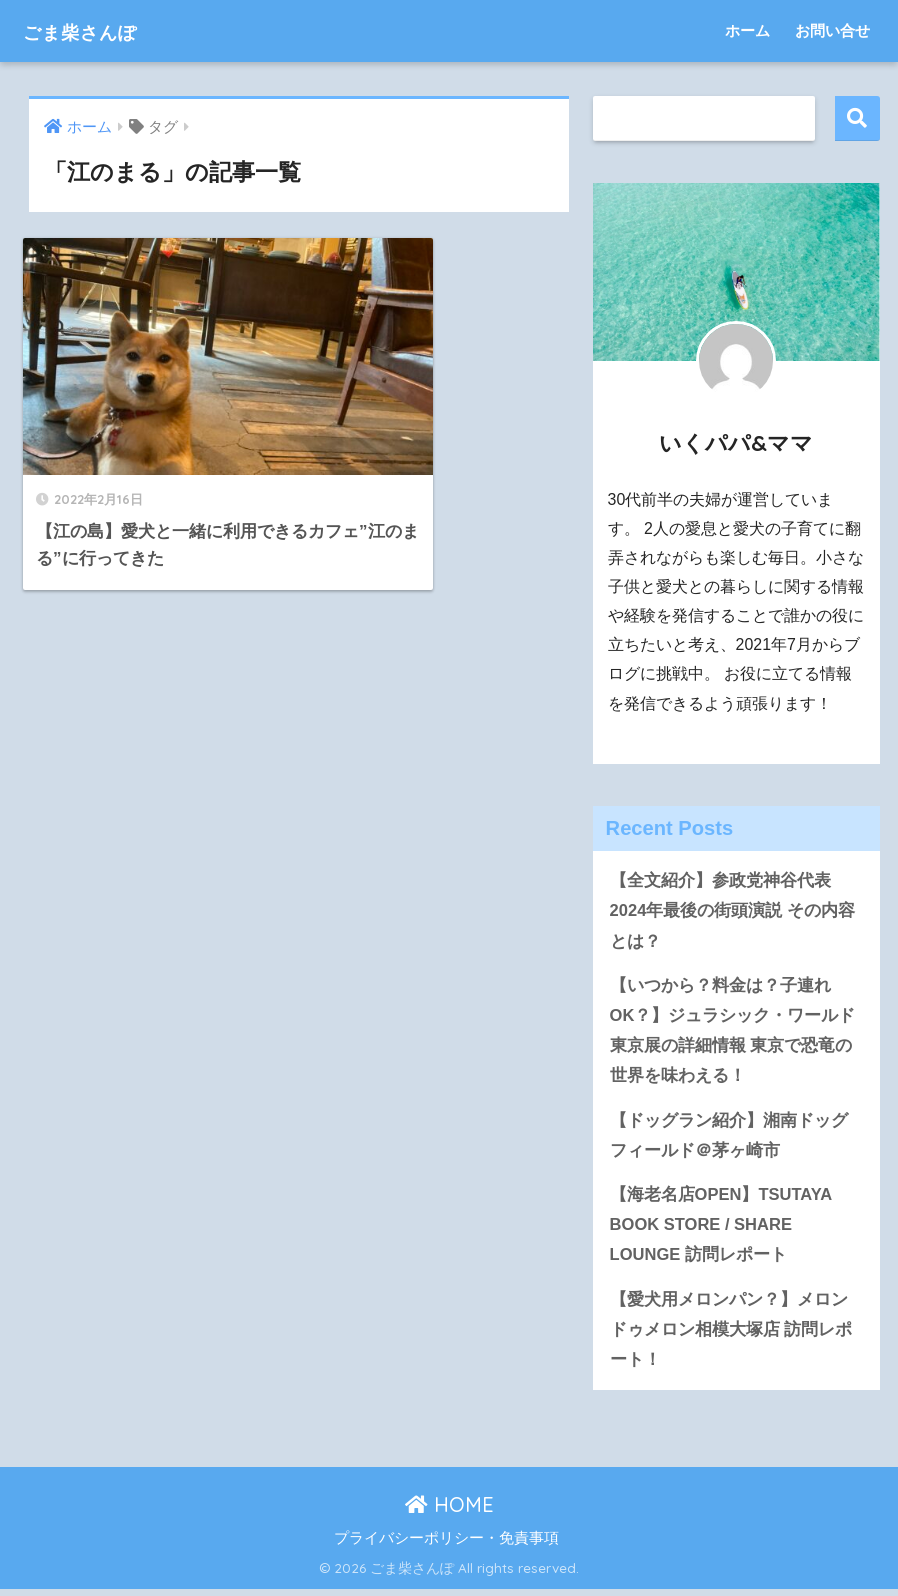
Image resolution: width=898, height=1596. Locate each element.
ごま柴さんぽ (97, 30)
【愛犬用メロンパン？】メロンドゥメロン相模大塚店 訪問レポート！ (731, 1336)
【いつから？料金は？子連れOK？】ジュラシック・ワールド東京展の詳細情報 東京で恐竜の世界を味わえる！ (733, 1032)
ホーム (747, 30)
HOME (449, 1511)
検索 (857, 118)
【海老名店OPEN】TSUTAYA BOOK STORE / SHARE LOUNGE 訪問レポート (722, 1229)
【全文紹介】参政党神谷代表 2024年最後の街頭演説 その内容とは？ (733, 911)
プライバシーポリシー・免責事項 (446, 1545)
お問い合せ (832, 30)
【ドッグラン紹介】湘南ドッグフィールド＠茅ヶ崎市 (729, 1139)
